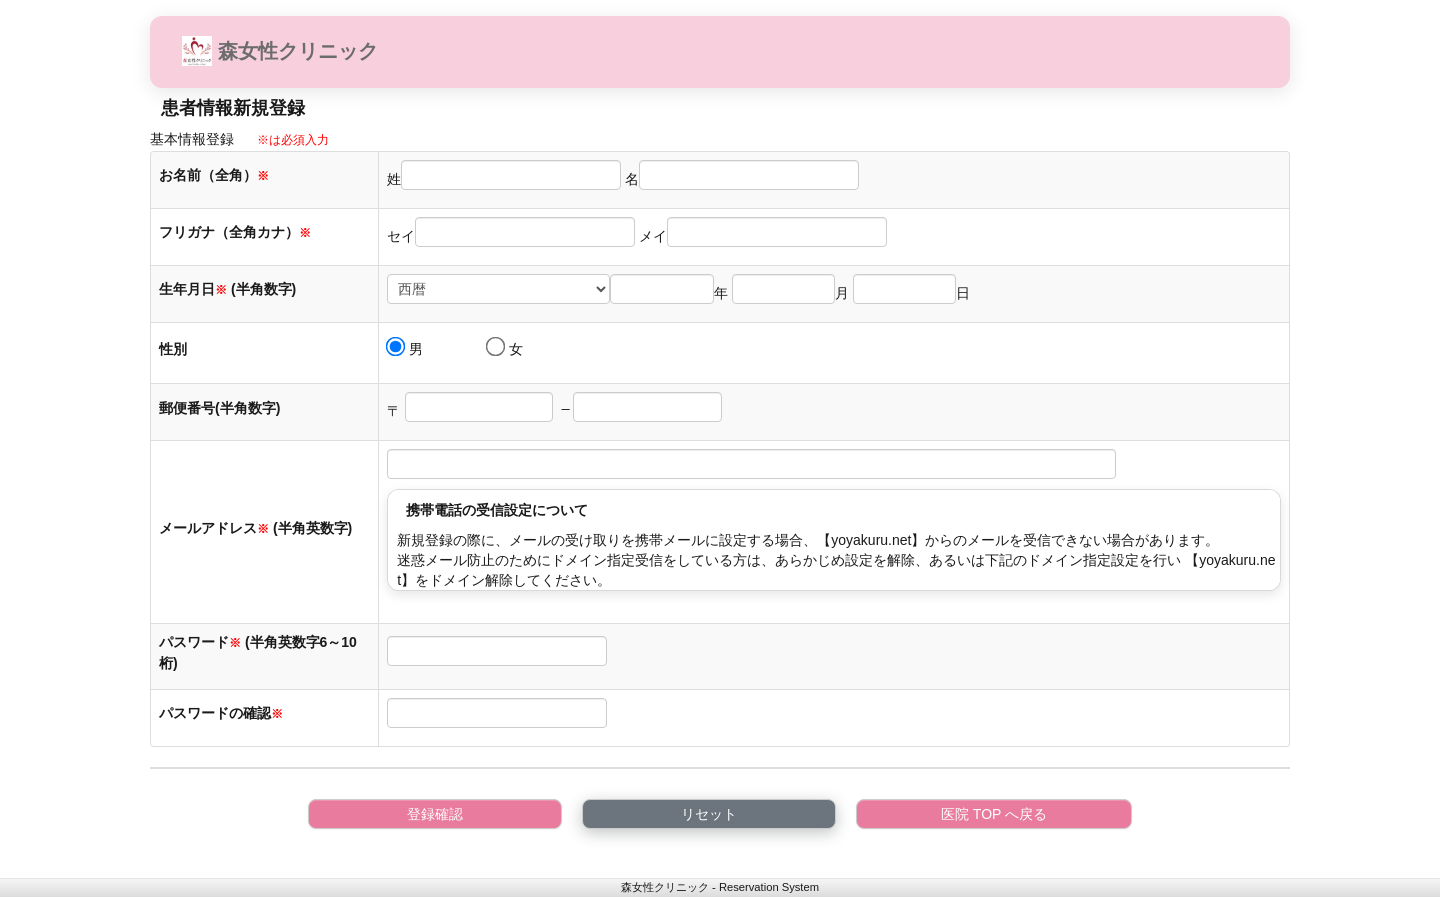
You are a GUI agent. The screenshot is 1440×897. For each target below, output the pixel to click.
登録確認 (435, 814)
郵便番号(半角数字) (219, 408)
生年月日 (193, 289)
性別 (173, 349)
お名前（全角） (214, 175)
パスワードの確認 (223, 713)
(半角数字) (263, 289)
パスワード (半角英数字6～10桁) (258, 652)
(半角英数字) (312, 528)
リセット (709, 814)
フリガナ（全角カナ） (235, 232)
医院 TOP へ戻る (994, 814)
